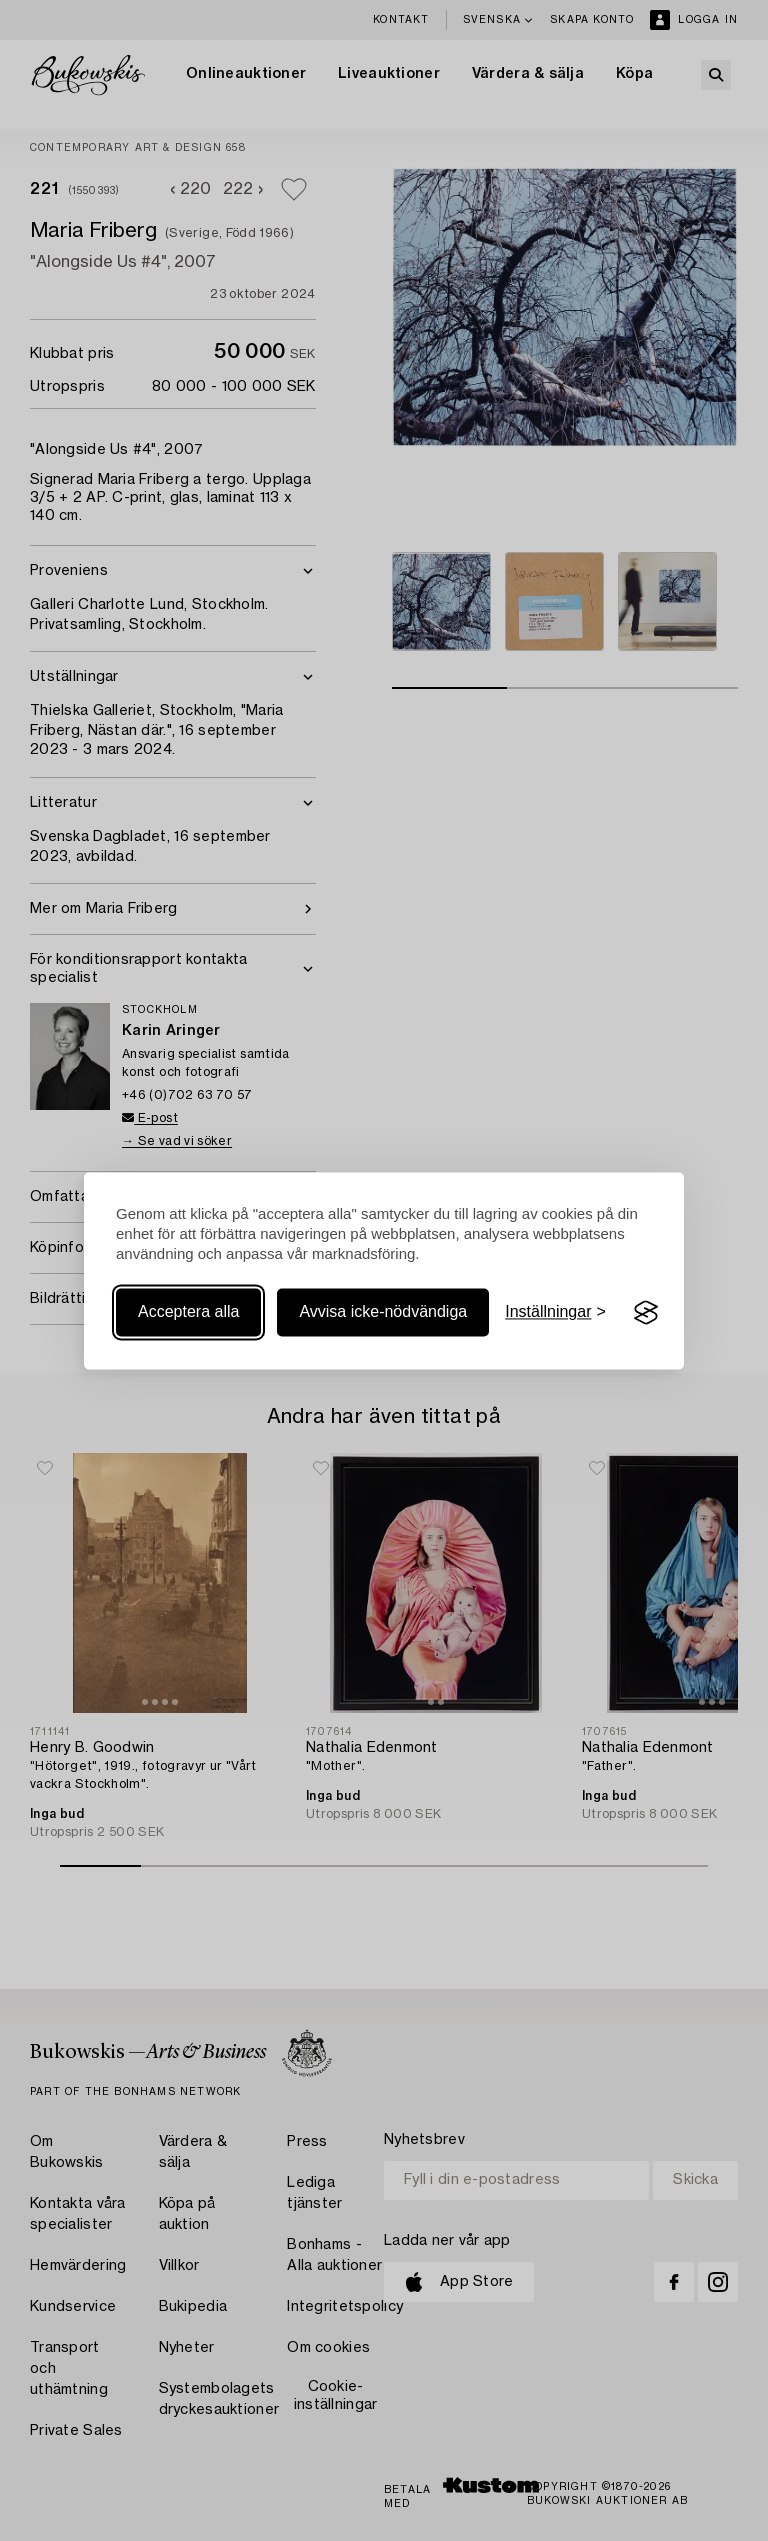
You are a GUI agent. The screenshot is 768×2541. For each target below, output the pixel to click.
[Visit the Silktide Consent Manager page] (646, 1313)
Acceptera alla (188, 1312)
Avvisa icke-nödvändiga (383, 1312)
